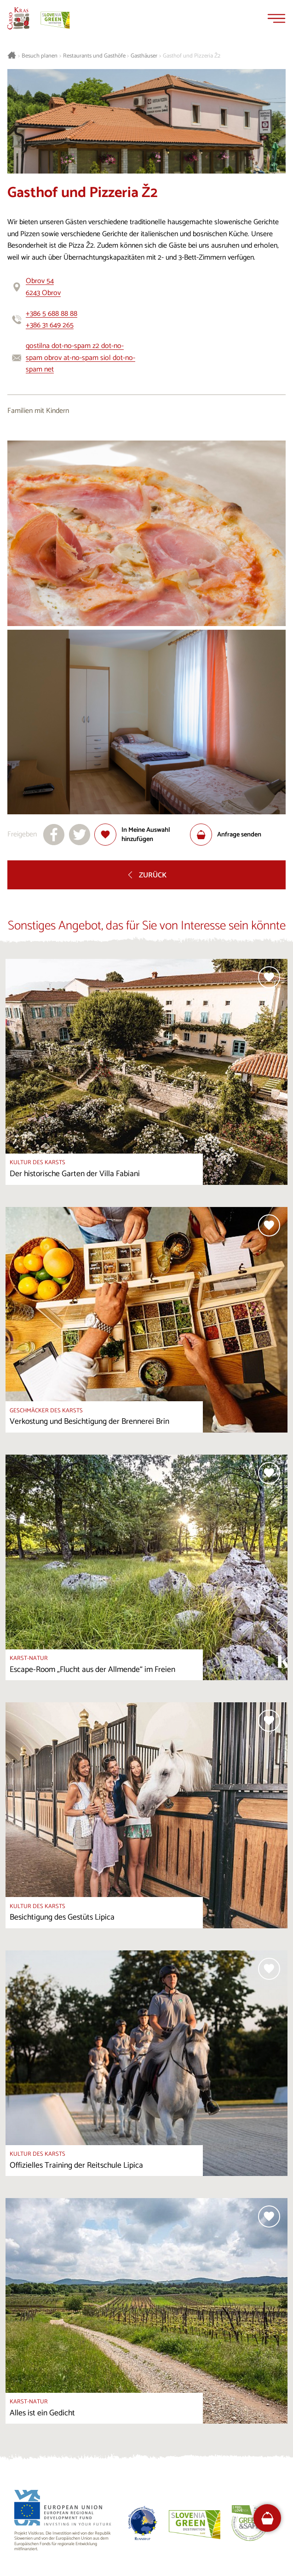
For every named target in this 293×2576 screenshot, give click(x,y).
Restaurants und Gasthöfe (94, 56)
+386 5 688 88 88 (51, 313)
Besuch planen (39, 56)
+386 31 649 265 (50, 325)
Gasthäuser (144, 56)
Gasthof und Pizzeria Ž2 (191, 56)
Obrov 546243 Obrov (43, 287)
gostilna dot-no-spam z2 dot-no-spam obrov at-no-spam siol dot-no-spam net (80, 358)
